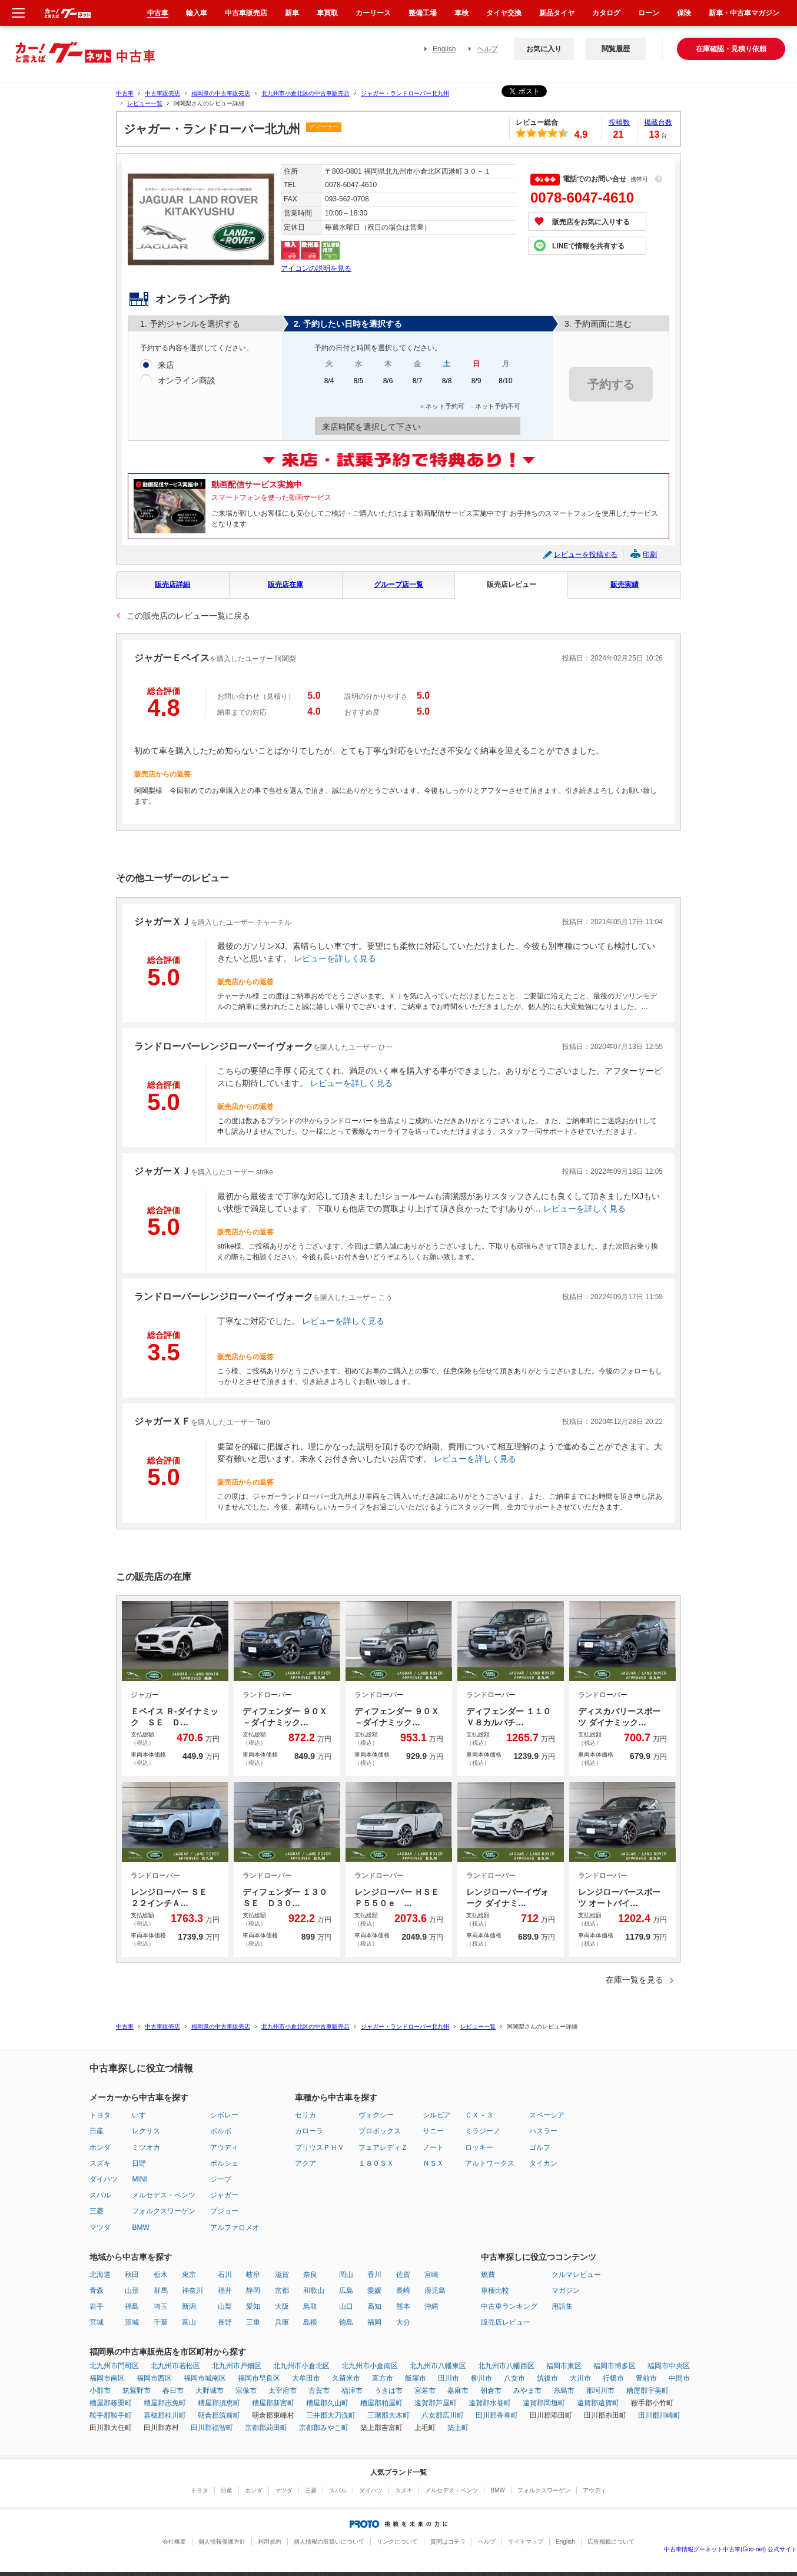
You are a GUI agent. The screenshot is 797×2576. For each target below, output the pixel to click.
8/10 (505, 385)
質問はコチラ (448, 2541)
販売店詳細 (172, 584)
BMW (140, 2227)
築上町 (458, 2428)
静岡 (253, 2290)
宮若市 (425, 2390)
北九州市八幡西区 (506, 2366)
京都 (282, 2290)
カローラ (309, 2131)
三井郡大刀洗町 (331, 2415)
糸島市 (563, 2390)
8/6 (388, 385)
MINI (139, 2179)
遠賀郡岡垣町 (544, 2403)
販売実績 (624, 584)
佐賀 (403, 2274)
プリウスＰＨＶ (319, 2147)
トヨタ (100, 2115)
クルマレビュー (576, 2274)
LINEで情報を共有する (588, 246)
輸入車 (196, 13)
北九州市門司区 (114, 2366)
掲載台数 (658, 122)
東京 (189, 2274)
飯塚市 (415, 2378)
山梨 (225, 2306)
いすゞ (142, 2115)
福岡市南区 (107, 2378)
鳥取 (310, 2306)
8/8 (446, 385)
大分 (403, 2322)
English (444, 49)
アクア (305, 2163)
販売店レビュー (511, 584)
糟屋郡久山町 (327, 2403)
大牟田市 (306, 2378)
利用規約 (269, 2541)
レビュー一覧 (144, 103)
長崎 (403, 2290)
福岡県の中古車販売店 (220, 93)
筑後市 (547, 2378)
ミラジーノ (482, 2131)
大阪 (282, 2306)
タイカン (543, 2163)
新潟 (189, 2306)
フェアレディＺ (383, 2147)
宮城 (96, 2322)
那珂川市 (600, 2390)
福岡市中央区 (668, 2366)
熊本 (403, 2306)
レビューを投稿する (585, 554)
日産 (96, 2131)
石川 (225, 2274)
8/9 (476, 385)
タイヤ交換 (504, 13)
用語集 (562, 2306)
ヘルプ (487, 49)
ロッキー (479, 2147)
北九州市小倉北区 (301, 2366)
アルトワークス (489, 2163)
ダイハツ (103, 2179)
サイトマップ (525, 2541)
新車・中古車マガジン (744, 13)
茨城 (132, 2322)
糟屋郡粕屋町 (381, 2403)
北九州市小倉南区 (369, 2366)
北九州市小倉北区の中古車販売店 (305, 93)
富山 (189, 2322)
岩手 (96, 2306)
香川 (374, 2274)
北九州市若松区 (175, 2366)
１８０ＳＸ (376, 2163)
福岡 (374, 2322)
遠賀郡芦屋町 (435, 2403)
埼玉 (161, 2306)
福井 (225, 2290)
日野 (139, 2163)
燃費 (488, 2274)
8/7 (417, 385)
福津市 (352, 2390)
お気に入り (544, 49)
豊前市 (646, 2378)
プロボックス (379, 2131)
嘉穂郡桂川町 (165, 2415)
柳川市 (481, 2378)
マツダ (100, 2227)
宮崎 (431, 2274)
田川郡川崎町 (659, 2415)
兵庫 (282, 2322)
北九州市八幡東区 (438, 2366)
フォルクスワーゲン (163, 2211)
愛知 (253, 2306)
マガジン (566, 2290)
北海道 (100, 2274)
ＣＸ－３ (479, 2115)
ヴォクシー (376, 2115)
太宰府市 (282, 2390)
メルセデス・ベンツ (163, 2195)
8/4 (329, 385)
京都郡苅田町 (266, 2428)
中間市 (679, 2378)
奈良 (310, 2274)
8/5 (358, 385)
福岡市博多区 (614, 2366)
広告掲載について (611, 2541)
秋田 (132, 2274)
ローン (648, 13)
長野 (225, 2322)
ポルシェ (224, 2163)
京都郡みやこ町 (323, 2428)
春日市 (173, 2390)
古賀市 (319, 2390)
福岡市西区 (154, 2378)
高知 (374, 2306)
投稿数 (619, 122)
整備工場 (423, 13)
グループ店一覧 (398, 584)
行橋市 (613, 2378)
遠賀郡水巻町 (490, 2403)
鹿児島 (435, 2290)
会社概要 (174, 2541)
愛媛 (374, 2290)
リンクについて (397, 2541)
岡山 (346, 2274)
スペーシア (546, 2115)
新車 (292, 13)
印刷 (650, 554)
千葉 (161, 2322)
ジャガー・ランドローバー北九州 (405, 93)
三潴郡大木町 (388, 2415)
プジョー (224, 2211)
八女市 (514, 2378)
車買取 (327, 13)
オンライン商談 (186, 381)
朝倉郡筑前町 (219, 2415)
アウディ (224, 2147)
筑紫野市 (136, 2390)
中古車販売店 (162, 93)
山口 (346, 2306)
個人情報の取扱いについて (329, 2541)
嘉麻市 (458, 2390)
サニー (433, 2131)
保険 (684, 13)
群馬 (161, 2290)
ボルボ (220, 2131)
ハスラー (543, 2131)
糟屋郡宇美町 (647, 2390)
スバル (100, 2195)
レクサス (146, 2131)
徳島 (346, 2322)
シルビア (437, 2115)
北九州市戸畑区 (236, 2366)
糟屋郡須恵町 (219, 2403)
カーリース (373, 13)
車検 (461, 13)
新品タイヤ (556, 13)
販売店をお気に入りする (591, 222)
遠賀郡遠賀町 (598, 2403)
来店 (166, 365)
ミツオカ (146, 2147)
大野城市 (209, 2390)
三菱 (96, 2211)
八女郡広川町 (442, 2415)
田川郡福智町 (212, 2428)
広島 (346, 2290)
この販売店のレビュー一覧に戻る (188, 615)
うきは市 (388, 2390)
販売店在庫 (285, 584)
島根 (310, 2322)
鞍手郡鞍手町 (110, 2415)
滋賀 (282, 2274)
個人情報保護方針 (221, 2541)
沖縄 (431, 2306)
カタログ (606, 13)
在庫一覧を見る (634, 1979)
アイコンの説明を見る (316, 268)
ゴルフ (539, 2147)
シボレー (224, 2115)
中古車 (125, 93)
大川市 (580, 2378)
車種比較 (495, 2290)
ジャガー (224, 2195)
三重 (253, 2322)
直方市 (382, 2378)
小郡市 (100, 2390)
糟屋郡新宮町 (273, 2403)
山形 (132, 2290)
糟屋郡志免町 (165, 2403)
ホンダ (100, 2147)
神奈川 (192, 2290)
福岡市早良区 (259, 2378)
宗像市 (246, 2390)
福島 (132, 2306)
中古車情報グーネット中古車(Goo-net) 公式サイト (730, 2549)
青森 (96, 2290)
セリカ (305, 2115)
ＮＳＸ (433, 2163)
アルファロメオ (235, 2227)
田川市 (448, 2378)
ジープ (220, 2179)
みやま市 (527, 2390)
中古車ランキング (509, 2306)
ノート (433, 2147)
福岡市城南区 (205, 2378)
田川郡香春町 (497, 2415)
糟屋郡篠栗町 (110, 2403)
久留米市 (346, 2378)
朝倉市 (491, 2390)
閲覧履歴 (616, 49)
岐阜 (253, 2274)
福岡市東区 (564, 2366)
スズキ (100, 2163)
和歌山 (313, 2290)
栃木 (161, 2274)
